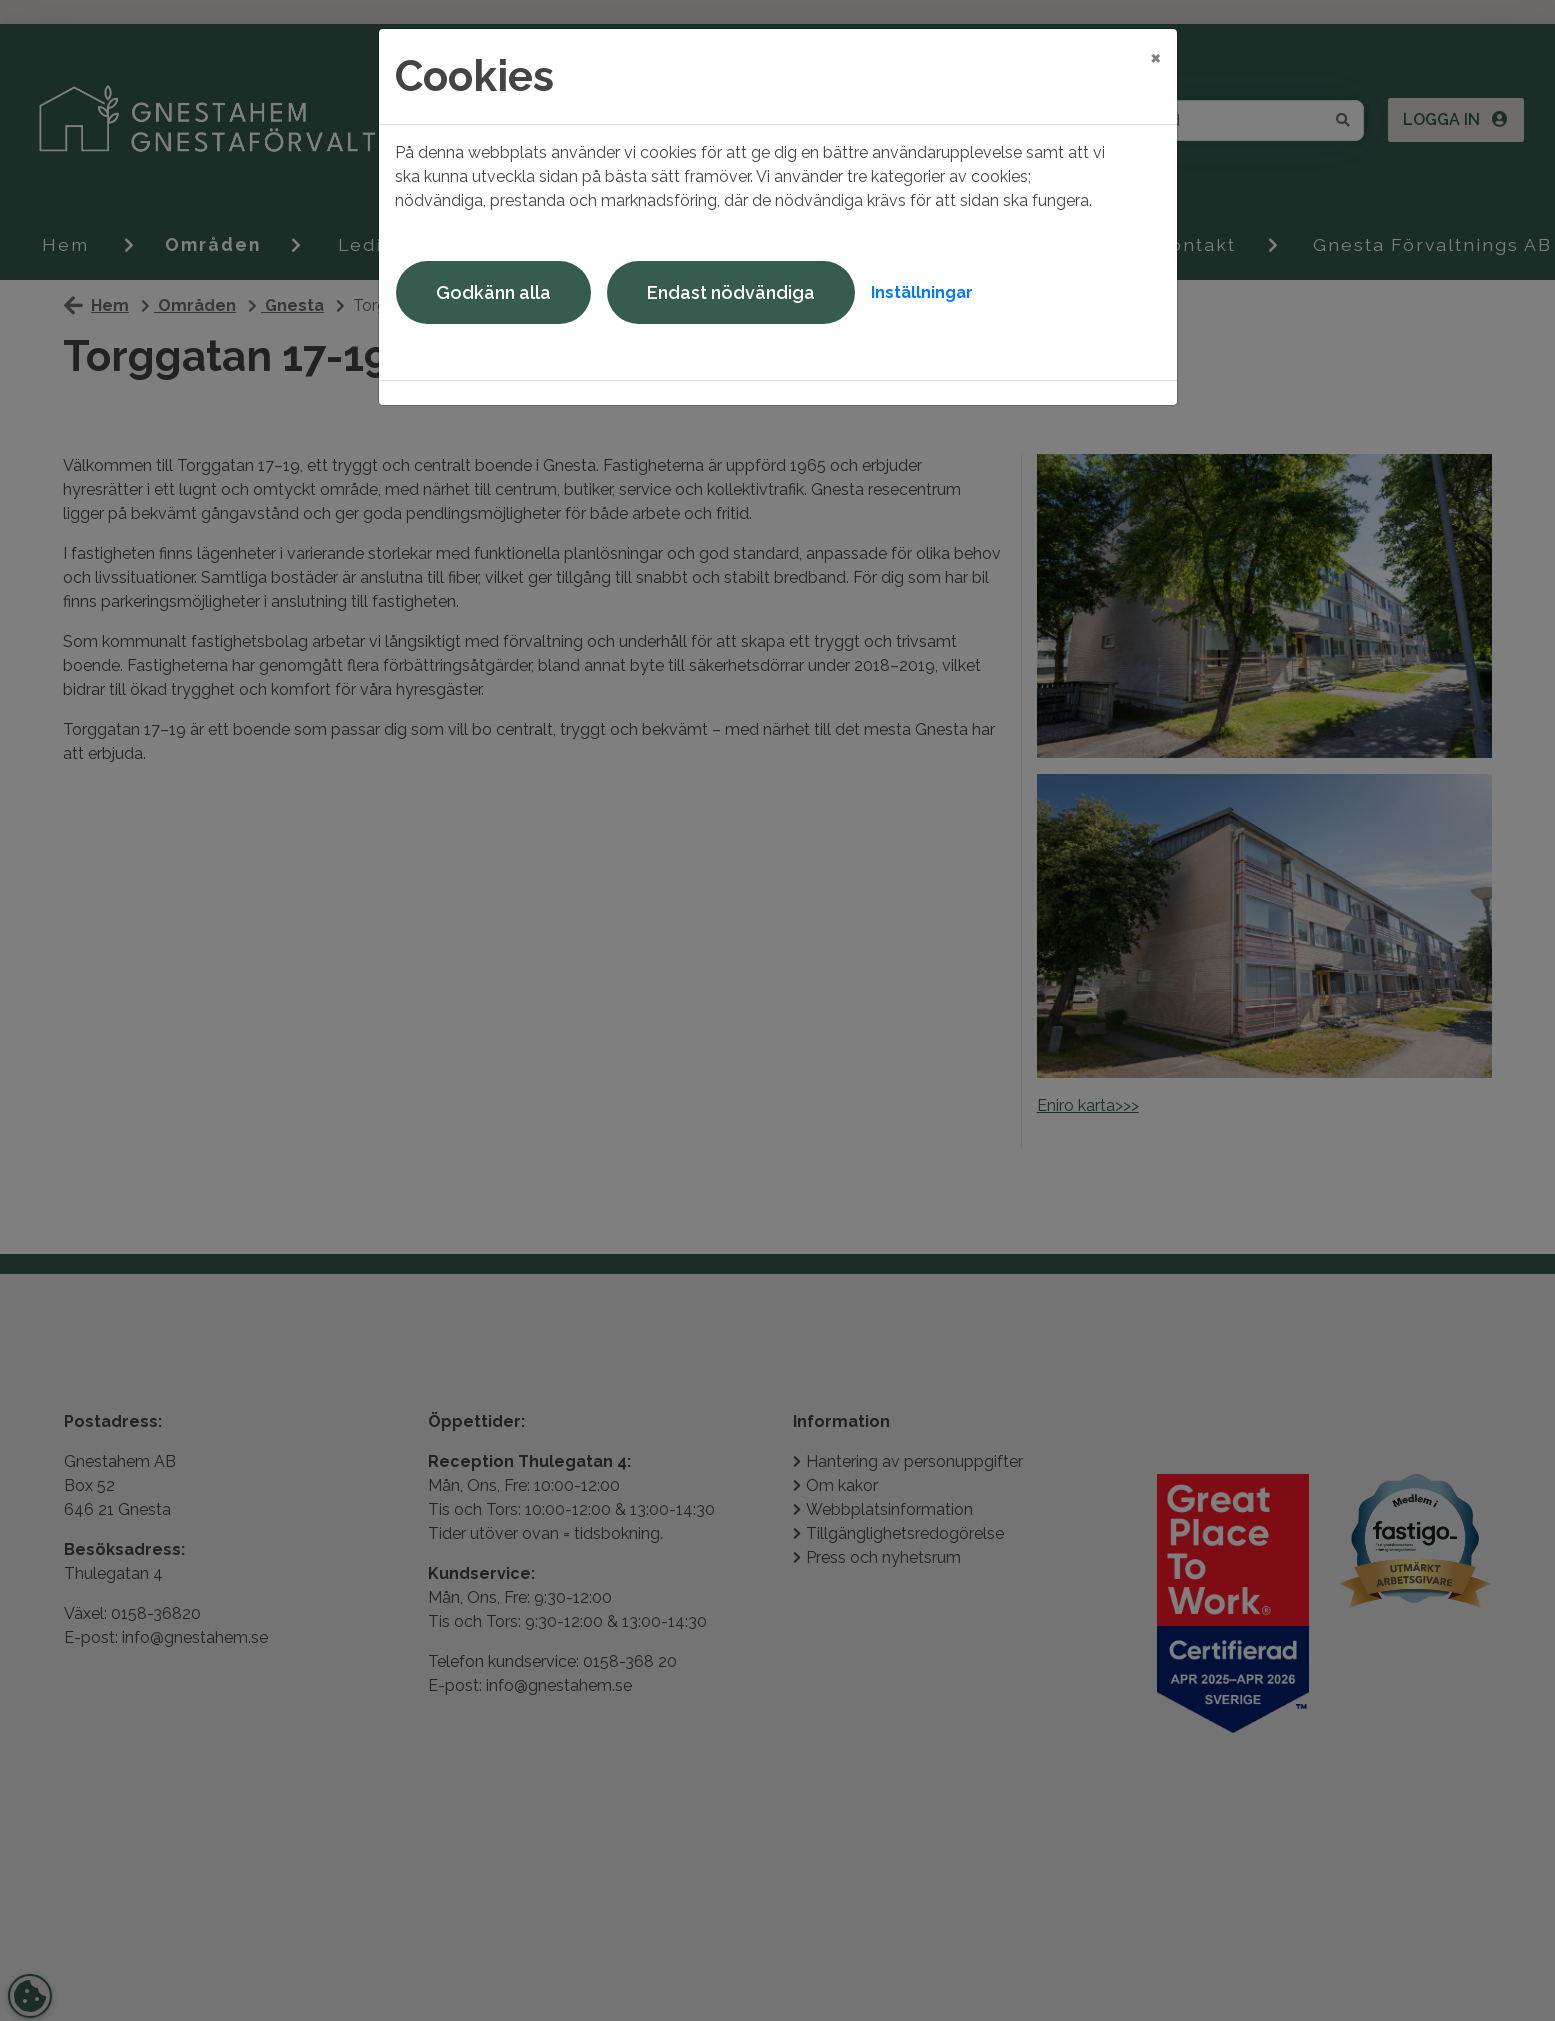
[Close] (1155, 57)
